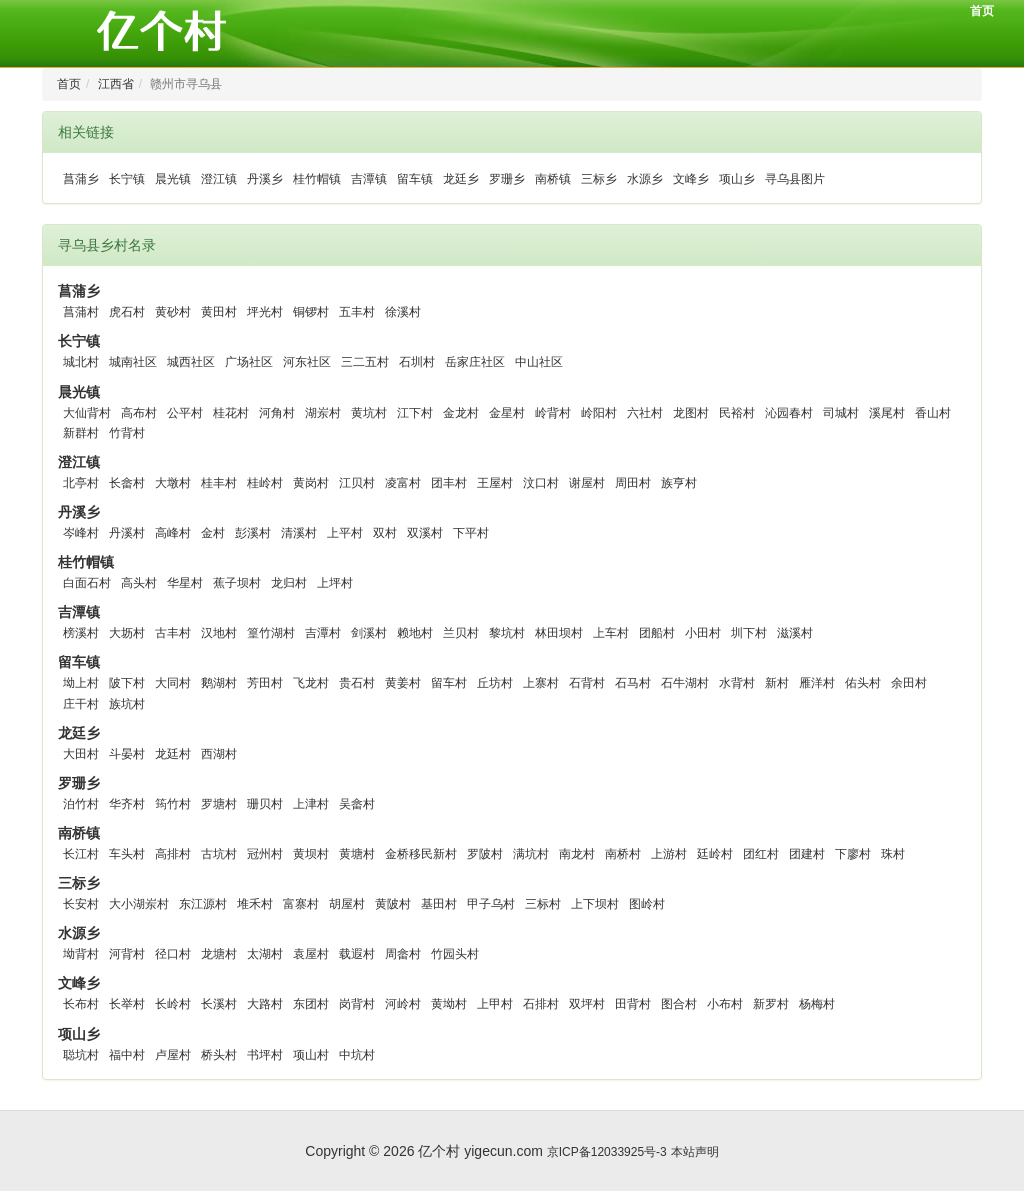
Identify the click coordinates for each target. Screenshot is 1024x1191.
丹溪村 (127, 533)
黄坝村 (311, 854)
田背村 (633, 1004)
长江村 (81, 854)
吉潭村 (323, 633)
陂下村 (127, 683)
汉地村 (219, 633)
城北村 (81, 362)
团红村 (761, 854)
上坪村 (335, 583)
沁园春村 (789, 413)
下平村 (471, 533)
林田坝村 (559, 633)
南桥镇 (553, 179)
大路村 (265, 1004)
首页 (982, 11)
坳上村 (81, 683)
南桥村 (623, 854)
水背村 (737, 683)
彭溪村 (253, 533)
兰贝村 (461, 633)
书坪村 (265, 1055)
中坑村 (357, 1055)
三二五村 (365, 362)
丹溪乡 (265, 179)
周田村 (633, 483)
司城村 (841, 413)
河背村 (127, 954)
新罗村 (771, 1004)
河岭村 (403, 1004)
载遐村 (357, 954)
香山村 (933, 413)
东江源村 (203, 904)
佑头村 (863, 683)
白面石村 (87, 583)
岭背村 (553, 413)
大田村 (81, 754)
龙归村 (289, 583)
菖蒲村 (81, 312)
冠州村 (265, 854)
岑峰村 (81, 533)
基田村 (439, 904)
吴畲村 (357, 804)
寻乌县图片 (795, 179)
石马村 (633, 683)
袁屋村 (311, 954)
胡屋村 (347, 904)
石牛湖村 (685, 683)
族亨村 (679, 483)
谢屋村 (587, 483)
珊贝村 (265, 804)
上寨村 (541, 683)
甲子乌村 (491, 904)
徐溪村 (403, 312)
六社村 (645, 413)
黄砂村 (173, 312)
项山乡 (737, 179)
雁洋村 (817, 683)
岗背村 (357, 1004)
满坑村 (531, 854)
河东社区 (307, 362)
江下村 (415, 413)
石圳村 (417, 362)
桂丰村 (219, 483)
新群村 (81, 433)
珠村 (893, 854)
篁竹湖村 (271, 633)
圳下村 (749, 633)
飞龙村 (311, 683)
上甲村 (495, 1004)
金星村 (507, 413)
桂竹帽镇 (317, 179)
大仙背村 (87, 413)
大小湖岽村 (139, 904)
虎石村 (127, 312)
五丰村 (357, 312)
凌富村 (403, 483)
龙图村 (691, 413)
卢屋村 (173, 1055)
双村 (385, 533)
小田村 (703, 633)
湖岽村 (323, 413)
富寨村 (301, 904)
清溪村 (299, 533)
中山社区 (539, 362)
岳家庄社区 (475, 362)
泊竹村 (81, 804)
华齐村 (127, 804)
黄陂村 (393, 904)
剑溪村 (369, 633)
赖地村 (415, 633)
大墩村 (173, 483)
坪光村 (265, 312)
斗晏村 (127, 754)
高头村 (139, 583)
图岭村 (647, 904)
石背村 (587, 683)
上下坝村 (595, 904)
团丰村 (449, 483)
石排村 (541, 1004)
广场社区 (249, 362)
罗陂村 (485, 854)
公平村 (185, 413)
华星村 (185, 583)
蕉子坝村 (237, 583)
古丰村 (173, 633)
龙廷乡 (461, 179)
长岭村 (173, 1004)
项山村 (311, 1055)
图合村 (679, 1004)
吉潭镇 (369, 179)
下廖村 (853, 854)
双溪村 (425, 533)
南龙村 (577, 854)
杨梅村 (817, 1004)
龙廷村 (173, 754)
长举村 (127, 1004)
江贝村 (357, 483)
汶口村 (541, 483)
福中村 (127, 1055)
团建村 (807, 854)
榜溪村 (81, 633)
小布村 (725, 1004)
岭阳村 (599, 413)
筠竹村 (173, 804)
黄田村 (219, 312)
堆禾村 (255, 904)
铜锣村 (311, 312)
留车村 (449, 683)
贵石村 (357, 683)
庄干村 (81, 704)
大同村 (173, 683)
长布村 (81, 1004)
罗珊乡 (507, 179)
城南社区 (133, 362)
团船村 (657, 633)
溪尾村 (887, 413)
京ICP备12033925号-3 (607, 1152)
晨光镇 (173, 179)
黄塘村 (357, 854)
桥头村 (219, 1055)
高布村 (139, 413)
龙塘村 (219, 954)
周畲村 (403, 954)
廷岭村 (715, 854)
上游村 (669, 854)
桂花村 (231, 413)
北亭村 (81, 483)
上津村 (311, 804)
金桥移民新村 (421, 854)
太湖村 (265, 954)
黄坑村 (369, 413)
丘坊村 (495, 683)
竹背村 (127, 433)
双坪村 (587, 1004)
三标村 (543, 904)
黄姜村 (403, 683)
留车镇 (415, 179)
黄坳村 (449, 1004)
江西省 (116, 84)
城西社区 (191, 362)
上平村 (345, 533)
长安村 (81, 904)
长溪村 (219, 1004)
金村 (213, 533)
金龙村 (461, 413)
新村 (777, 683)
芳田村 (265, 683)
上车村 (611, 633)
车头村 (127, 854)
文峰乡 (691, 179)
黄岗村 (311, 483)
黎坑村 (507, 633)
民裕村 (737, 413)
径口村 (173, 954)
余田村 (909, 683)
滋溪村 (795, 633)
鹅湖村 (219, 683)
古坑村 (219, 854)
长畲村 (127, 483)
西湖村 (219, 754)
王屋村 (495, 483)
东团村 (311, 1004)
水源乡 (645, 179)
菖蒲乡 (81, 179)
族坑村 (127, 704)
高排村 (173, 854)
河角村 (277, 413)
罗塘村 (219, 804)
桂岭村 (265, 483)
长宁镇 (127, 179)
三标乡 (599, 179)
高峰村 (173, 533)
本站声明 (695, 1152)
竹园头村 (455, 954)
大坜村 (127, 633)
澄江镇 (219, 179)
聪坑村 (81, 1055)
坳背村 (81, 954)
